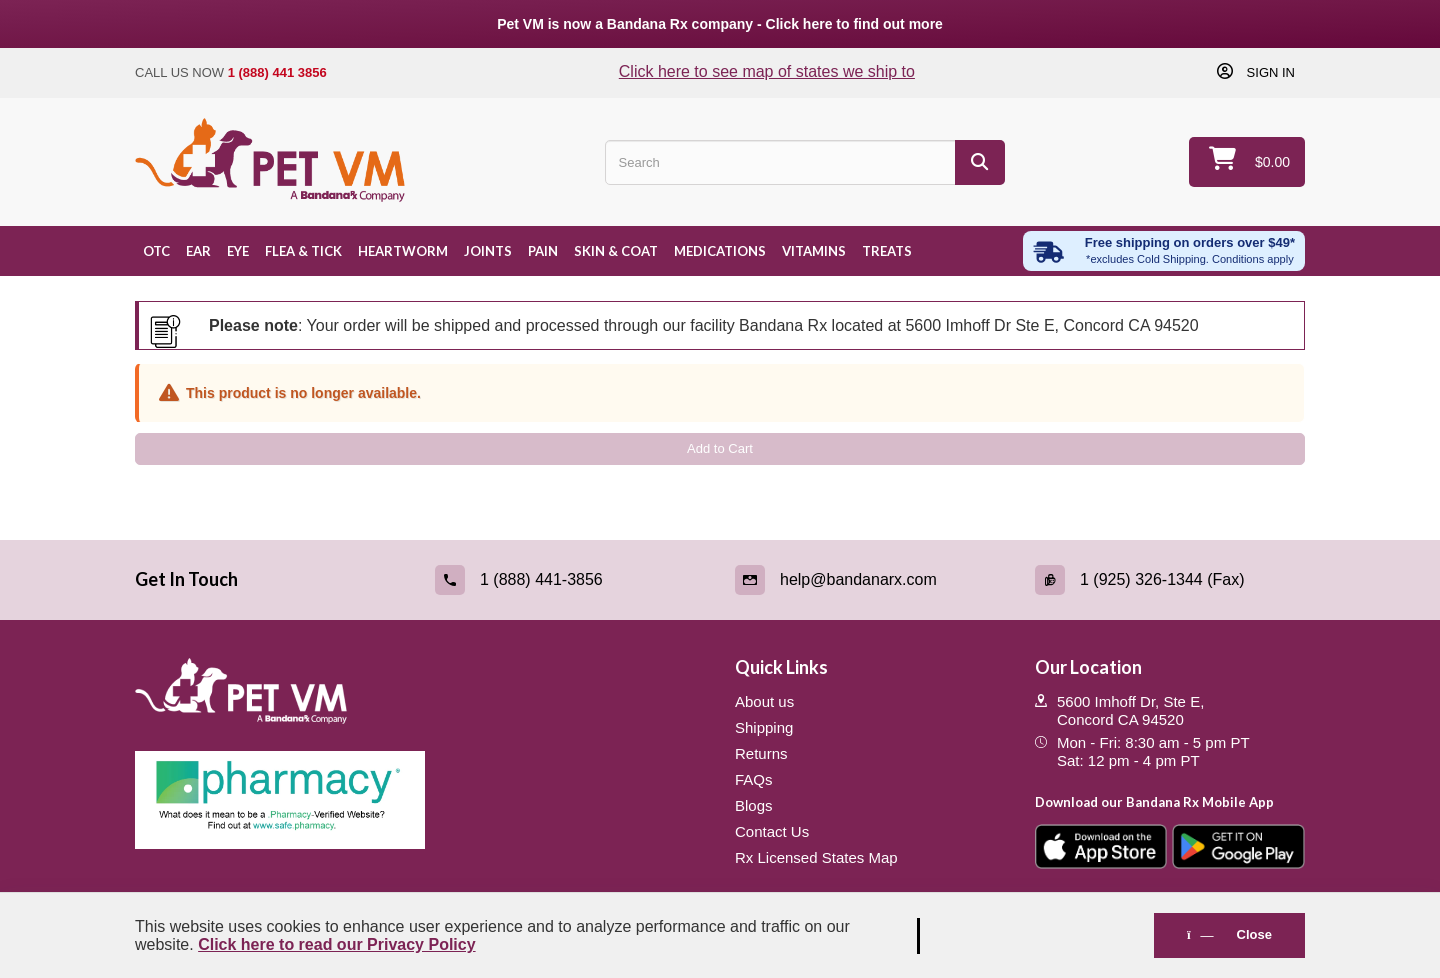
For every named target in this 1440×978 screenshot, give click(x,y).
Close (1229, 934)
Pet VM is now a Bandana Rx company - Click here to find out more (720, 24)
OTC (156, 251)
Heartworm (403, 251)
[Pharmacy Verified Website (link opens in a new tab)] (420, 800)
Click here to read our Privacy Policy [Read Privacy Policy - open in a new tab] (336, 944)
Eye (238, 251)
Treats (887, 251)
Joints (488, 251)
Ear (198, 251)
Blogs (754, 805)
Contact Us (772, 831)
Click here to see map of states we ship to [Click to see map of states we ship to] (767, 71)
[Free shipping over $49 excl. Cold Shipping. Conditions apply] (1164, 251)
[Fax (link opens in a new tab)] (1170, 580)
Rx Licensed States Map (816, 857)
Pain (543, 251)
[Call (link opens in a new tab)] (570, 580)
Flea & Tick (303, 251)
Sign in (1269, 72)
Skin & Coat (616, 251)
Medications (720, 251)
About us (764, 701)
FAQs (754, 779)
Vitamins (814, 251)
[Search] (980, 162)
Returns (761, 753)
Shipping (764, 727)
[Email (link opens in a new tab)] (870, 580)
